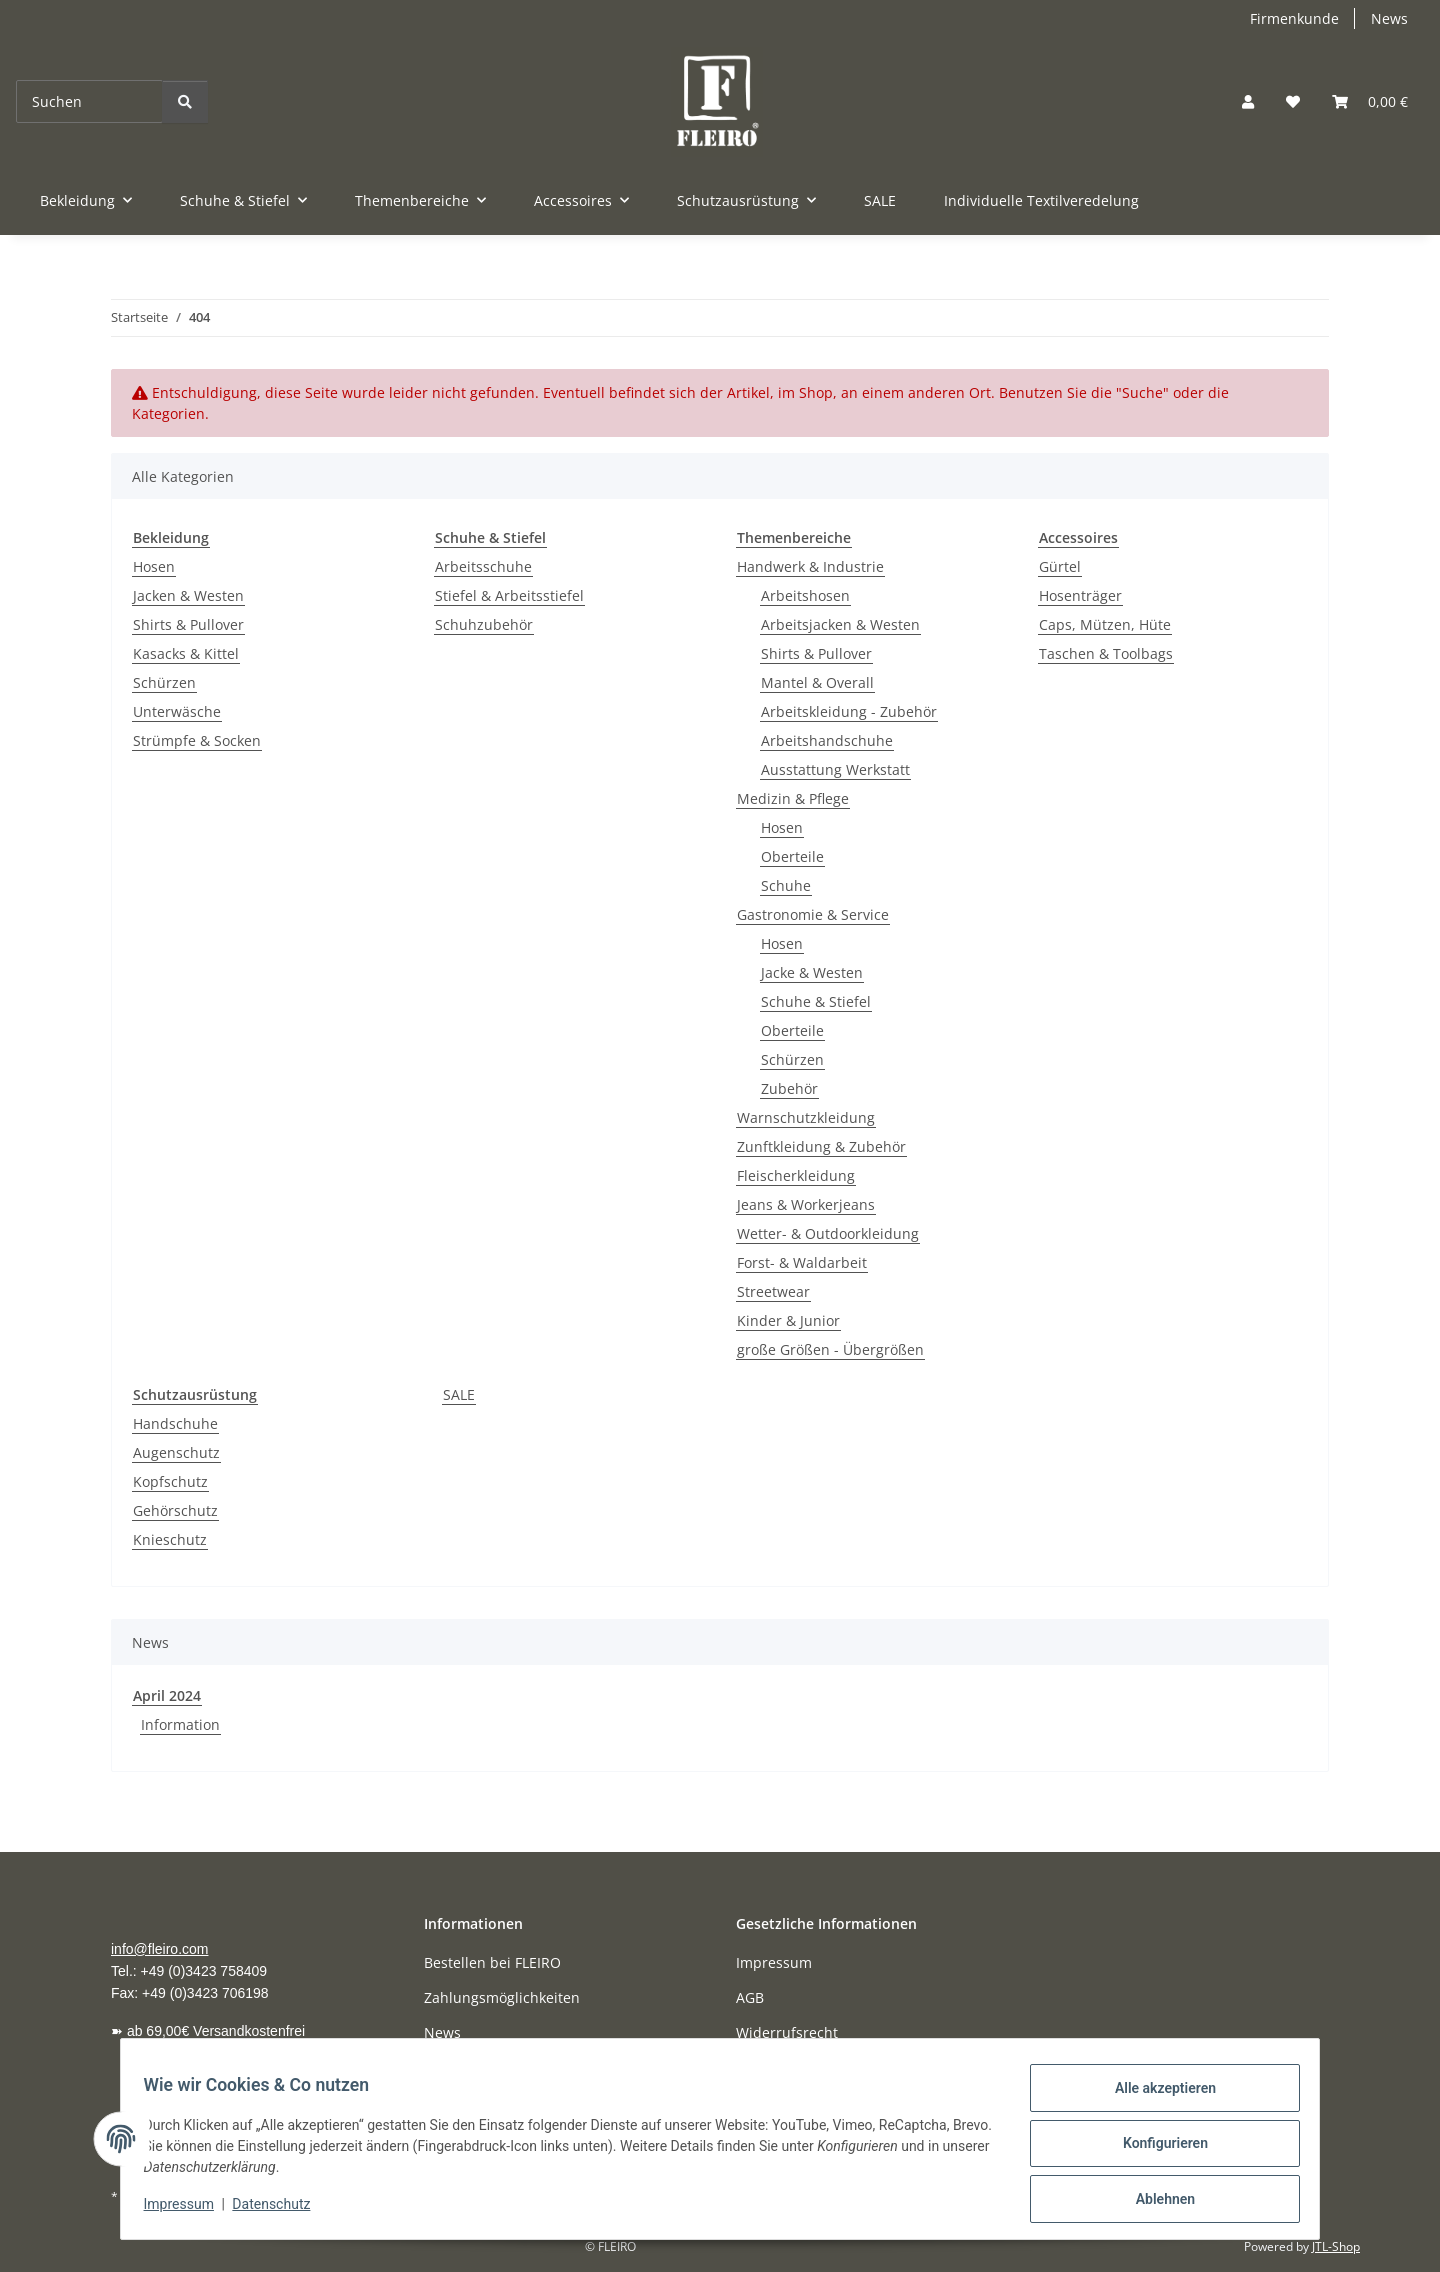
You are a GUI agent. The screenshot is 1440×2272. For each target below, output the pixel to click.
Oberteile (792, 856)
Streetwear (773, 1291)
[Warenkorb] (1370, 101)
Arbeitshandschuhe (827, 740)
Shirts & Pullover (188, 624)
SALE (459, 1394)
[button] (1248, 101)
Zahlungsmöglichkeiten (502, 1997)
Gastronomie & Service (813, 914)
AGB (750, 1997)
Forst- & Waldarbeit (802, 1262)
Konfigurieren (1155, 2149)
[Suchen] (89, 101)
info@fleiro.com (159, 1949)
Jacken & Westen (188, 595)
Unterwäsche (177, 711)
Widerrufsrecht (787, 2032)
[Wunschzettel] (1293, 101)
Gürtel (1060, 566)
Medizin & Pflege (793, 798)
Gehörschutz (175, 1510)
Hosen (154, 566)
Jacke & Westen (812, 972)
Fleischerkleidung (796, 1175)
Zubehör (789, 1088)
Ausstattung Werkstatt (835, 769)
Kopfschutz (170, 1481)
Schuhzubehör (484, 624)
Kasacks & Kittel (186, 653)
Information (180, 1724)
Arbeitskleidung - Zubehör (849, 711)
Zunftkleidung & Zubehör (821, 1146)
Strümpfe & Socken (197, 740)
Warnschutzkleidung (806, 1117)
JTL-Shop (1336, 2246)
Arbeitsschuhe (483, 566)
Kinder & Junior (788, 1320)
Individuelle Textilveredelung (1041, 200)
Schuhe (786, 885)
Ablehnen (1155, 2201)
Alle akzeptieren (1155, 2097)
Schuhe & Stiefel (816, 1001)
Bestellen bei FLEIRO (492, 1962)
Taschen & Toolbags (1106, 653)
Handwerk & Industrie (810, 566)
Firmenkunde (1294, 18)
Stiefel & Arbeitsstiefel (509, 595)
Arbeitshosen (805, 595)
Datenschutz (281, 2210)
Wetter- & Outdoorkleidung (828, 1233)
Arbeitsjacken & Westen (840, 624)
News (1389, 18)
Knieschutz (170, 1539)
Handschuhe (175, 1423)
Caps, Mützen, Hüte (1105, 624)
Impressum (188, 2210)
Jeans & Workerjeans (806, 1204)
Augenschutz (176, 1452)
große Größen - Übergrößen (830, 1349)
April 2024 (167, 1695)
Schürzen (164, 682)
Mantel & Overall (817, 682)
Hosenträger (1080, 595)
